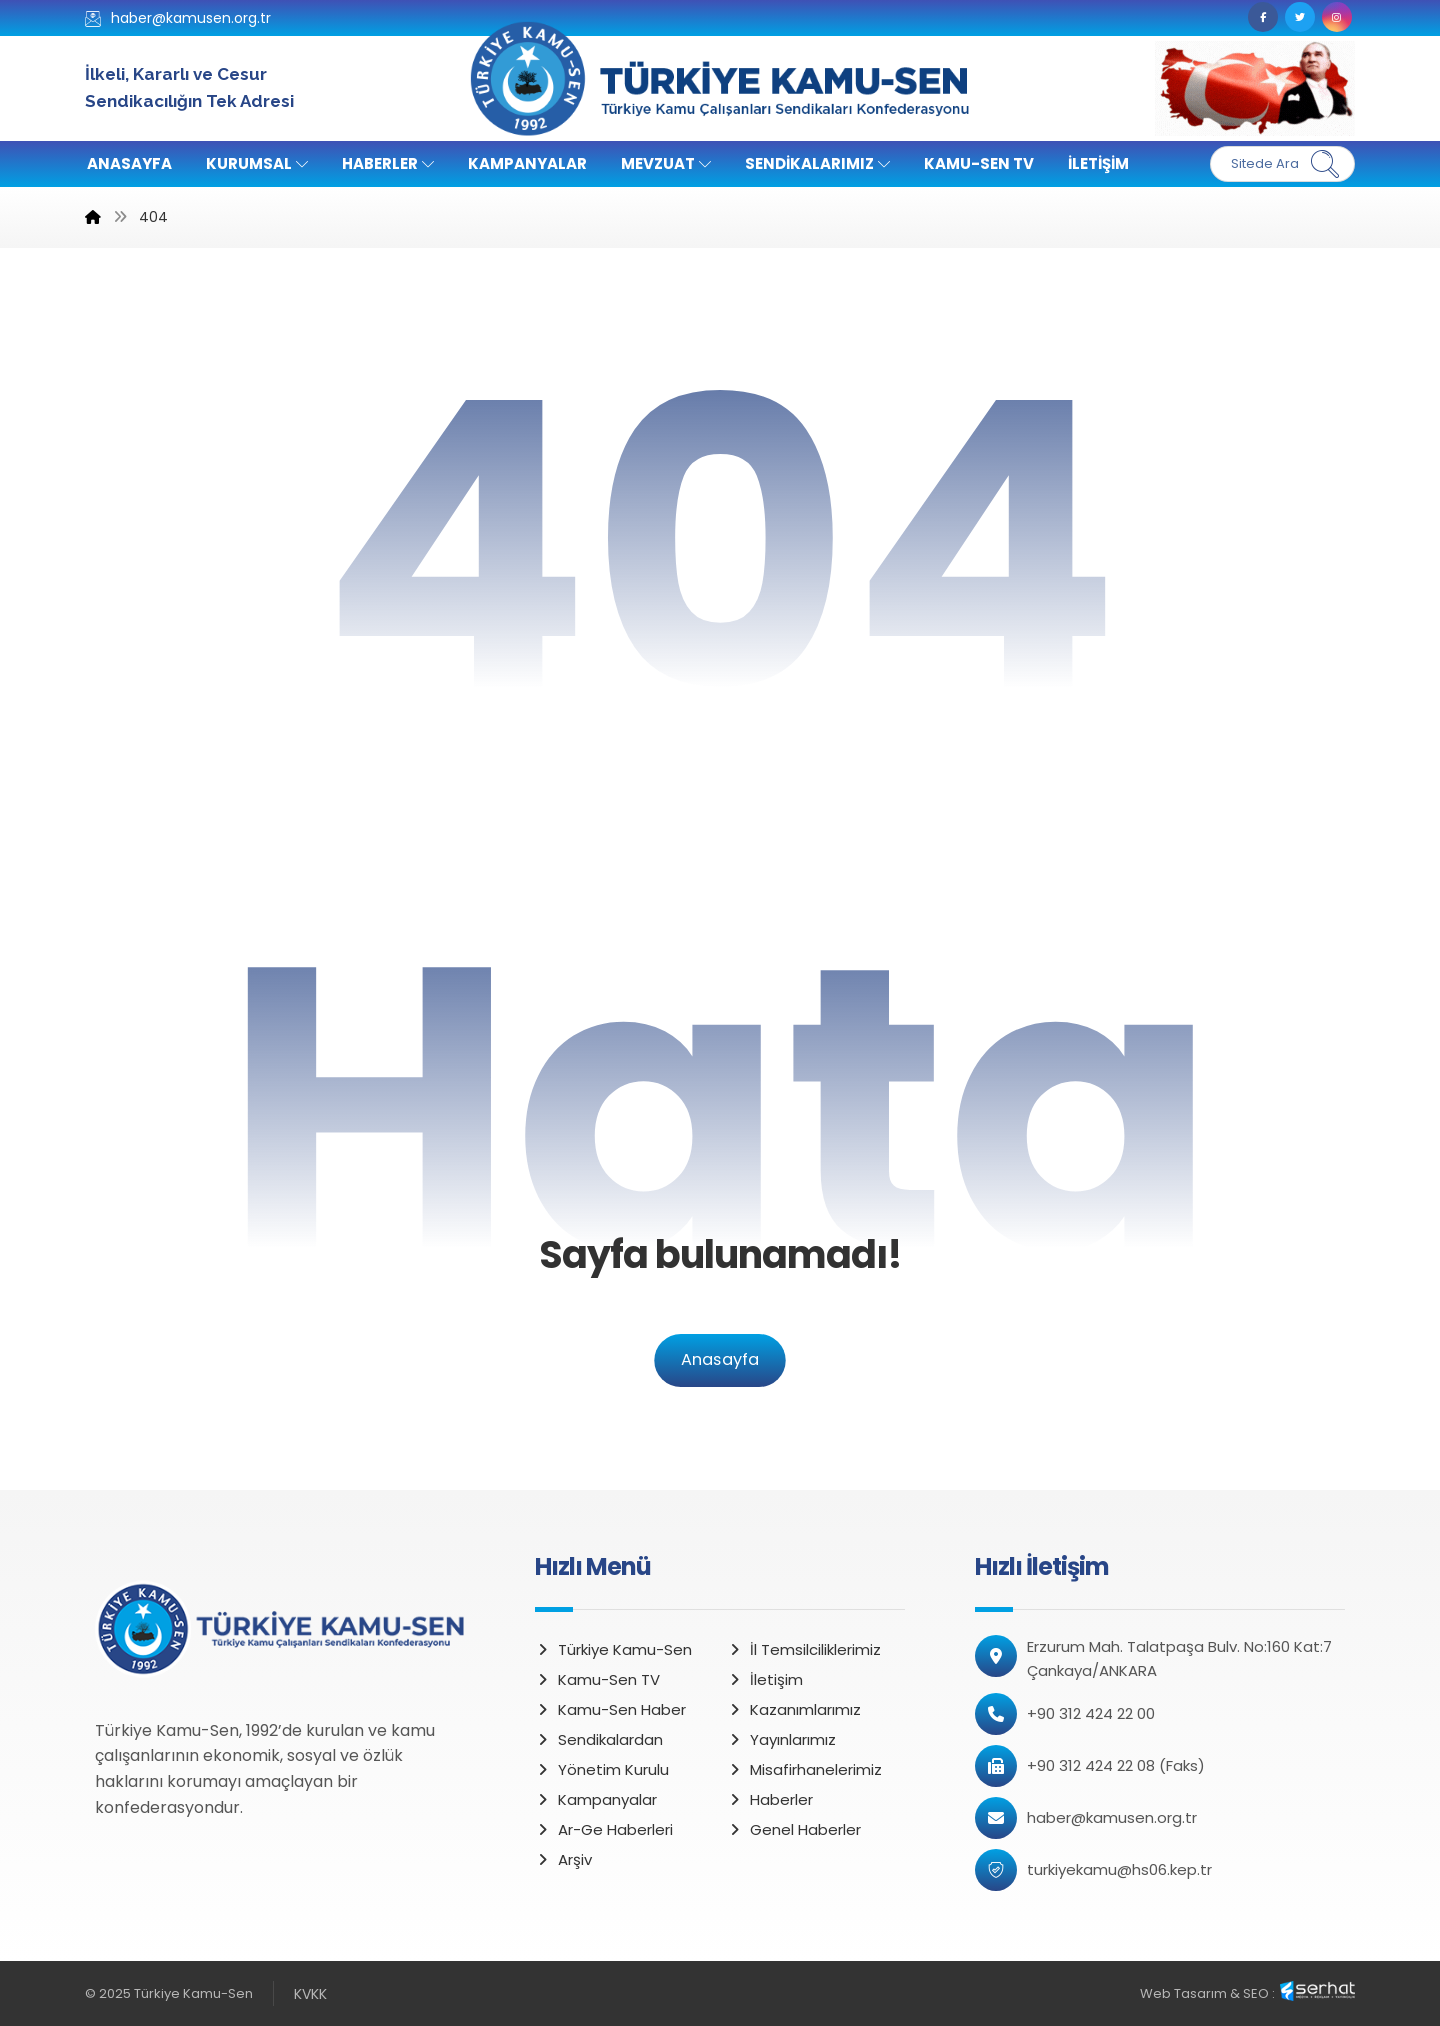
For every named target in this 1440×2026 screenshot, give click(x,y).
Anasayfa (719, 1360)
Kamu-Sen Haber (610, 1709)
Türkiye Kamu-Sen (613, 1649)
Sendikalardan (599, 1739)
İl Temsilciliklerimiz (804, 1649)
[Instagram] (1337, 17)
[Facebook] (1263, 17)
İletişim (765, 1679)
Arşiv (563, 1859)
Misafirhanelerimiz (804, 1769)
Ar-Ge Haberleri (604, 1829)
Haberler (770, 1799)
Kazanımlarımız (794, 1709)
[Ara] (1325, 164)
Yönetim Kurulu (602, 1769)
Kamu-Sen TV (597, 1679)
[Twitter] (1300, 17)
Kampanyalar (596, 1799)
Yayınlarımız (781, 1739)
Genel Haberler (794, 1829)
